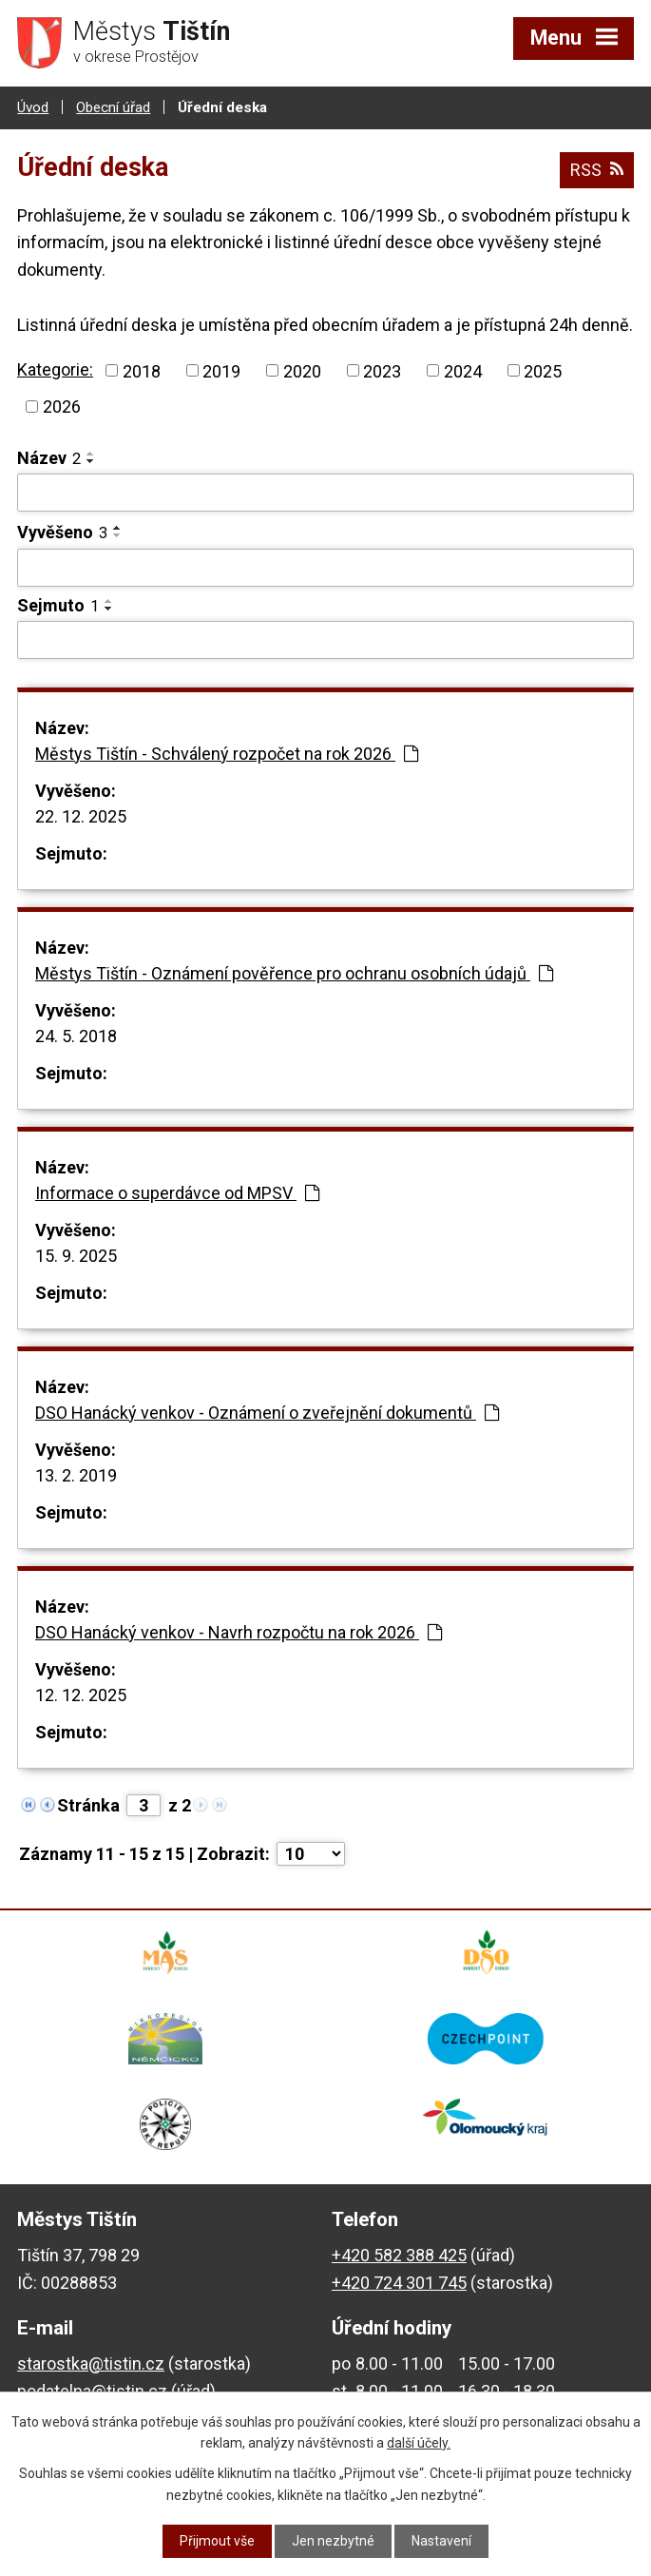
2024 (463, 370)
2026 (62, 406)
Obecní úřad (113, 107)
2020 (302, 370)
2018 (142, 370)
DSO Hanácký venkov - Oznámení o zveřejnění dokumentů (267, 1413)
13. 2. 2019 (76, 1475)
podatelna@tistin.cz (92, 2391)
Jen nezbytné (333, 2540)
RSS (596, 170)
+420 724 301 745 (399, 2283)
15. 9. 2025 (76, 1256)
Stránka (88, 1805)
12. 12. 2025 (80, 1695)
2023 (382, 370)
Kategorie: (55, 369)
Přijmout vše (217, 2540)
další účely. (418, 2442)
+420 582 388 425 (399, 2255)
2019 (221, 370)
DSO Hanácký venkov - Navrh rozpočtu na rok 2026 (238, 1632)
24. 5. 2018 (76, 1036)
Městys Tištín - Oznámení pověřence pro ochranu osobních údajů (294, 973)
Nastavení (441, 2540)
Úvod (32, 107)
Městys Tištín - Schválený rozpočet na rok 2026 (226, 754)
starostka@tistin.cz (90, 2363)
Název (49, 458)
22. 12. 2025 (80, 816)
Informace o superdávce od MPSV (177, 1193)
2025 (543, 370)
